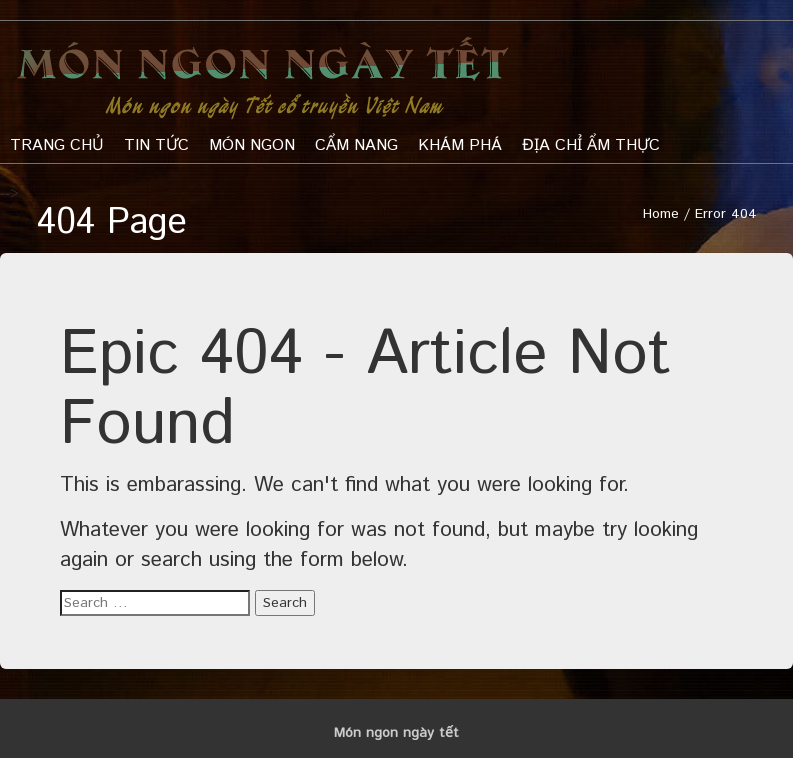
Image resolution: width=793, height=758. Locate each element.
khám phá (460, 145)
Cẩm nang (356, 145)
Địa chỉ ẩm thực (591, 145)
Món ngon (252, 145)
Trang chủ (57, 145)
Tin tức (156, 145)
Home (661, 214)
